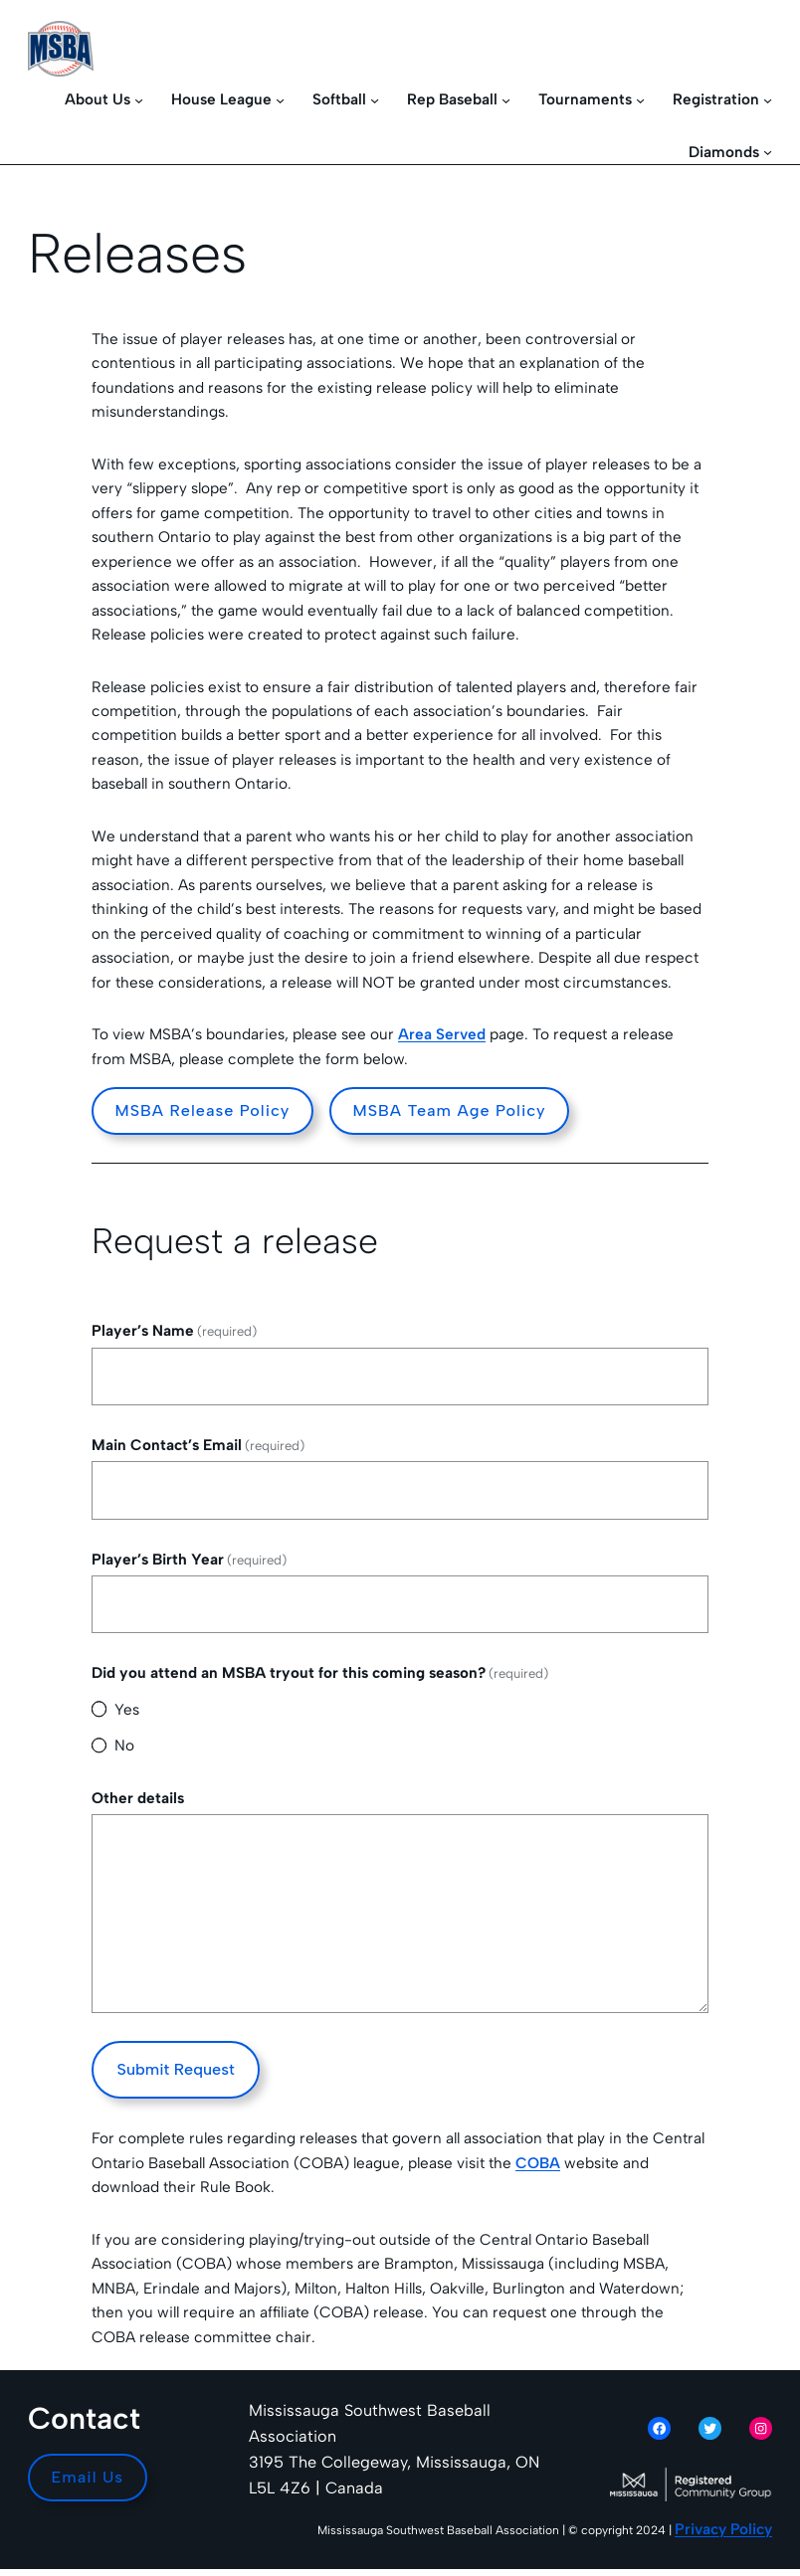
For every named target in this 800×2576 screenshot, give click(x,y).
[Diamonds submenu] (767, 151)
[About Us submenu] (138, 99)
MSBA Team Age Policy (448, 1110)
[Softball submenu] (374, 99)
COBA (537, 2162)
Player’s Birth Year (189, 1559)
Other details (138, 1797)
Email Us (88, 2477)
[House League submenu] (280, 99)
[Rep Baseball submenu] (505, 99)
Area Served (442, 1033)
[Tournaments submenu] (640, 99)
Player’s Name (174, 1330)
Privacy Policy (723, 2528)
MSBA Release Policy (203, 1110)
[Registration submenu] (767, 99)
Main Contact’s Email (198, 1444)
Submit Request (176, 2069)
